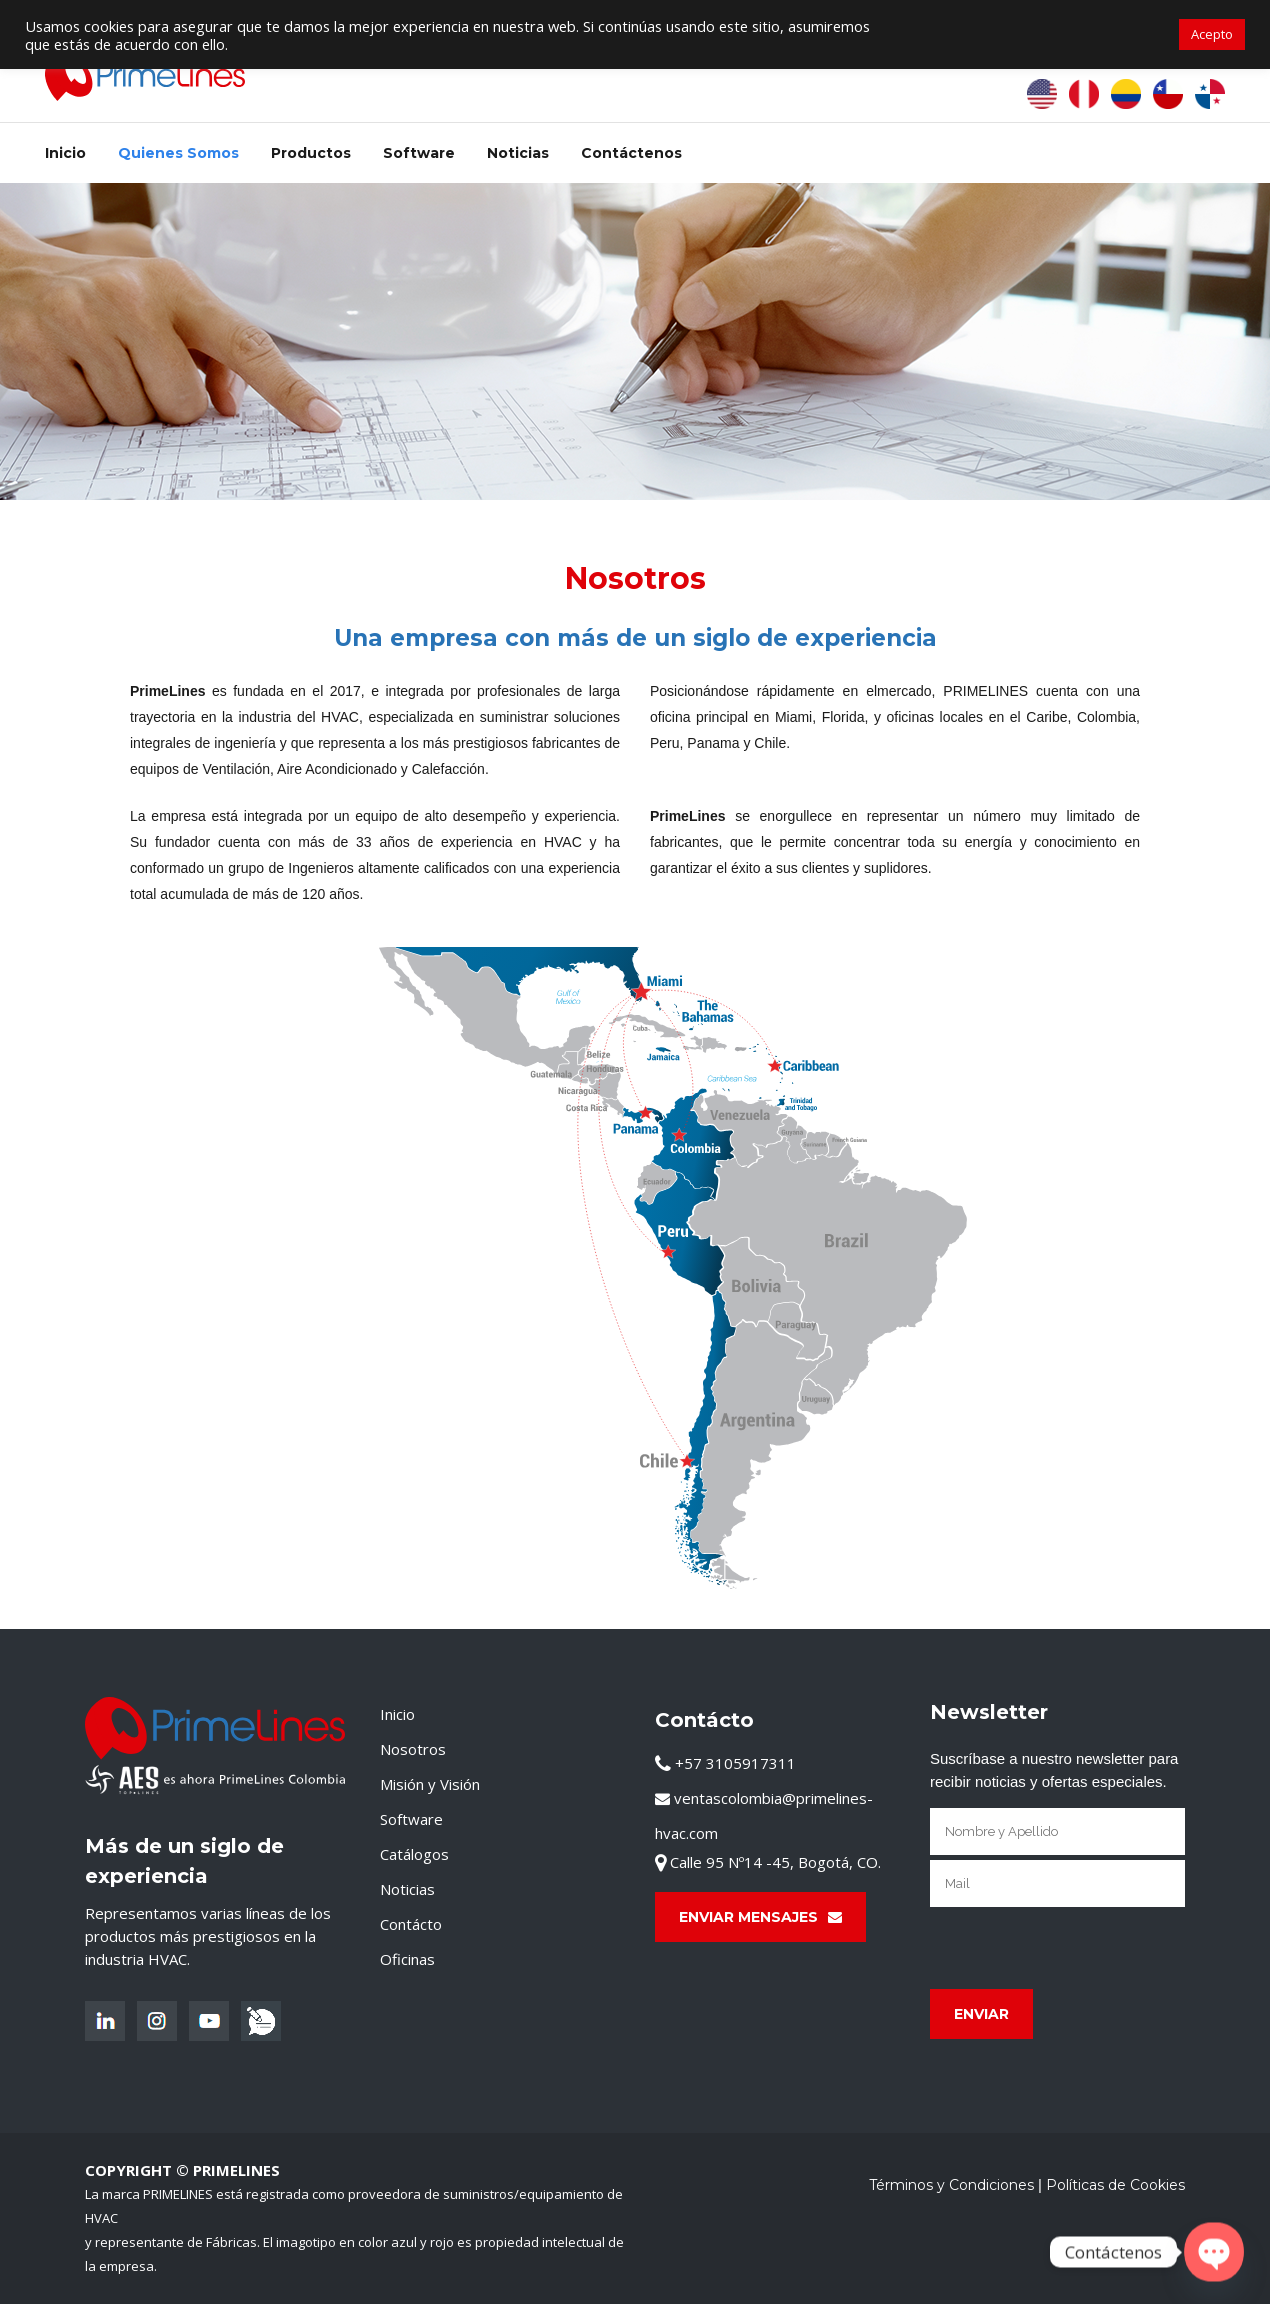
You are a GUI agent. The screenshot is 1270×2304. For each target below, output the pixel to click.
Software (411, 1819)
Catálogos (414, 1854)
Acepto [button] (1212, 34)
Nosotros (413, 1749)
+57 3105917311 (725, 1763)
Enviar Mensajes (760, 1917)
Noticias (407, 1889)
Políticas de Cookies (1115, 2185)
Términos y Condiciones (951, 2185)
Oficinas (407, 1959)
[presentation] (1082, 1948)
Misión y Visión (430, 1784)
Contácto (411, 1924)
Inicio (397, 1714)
